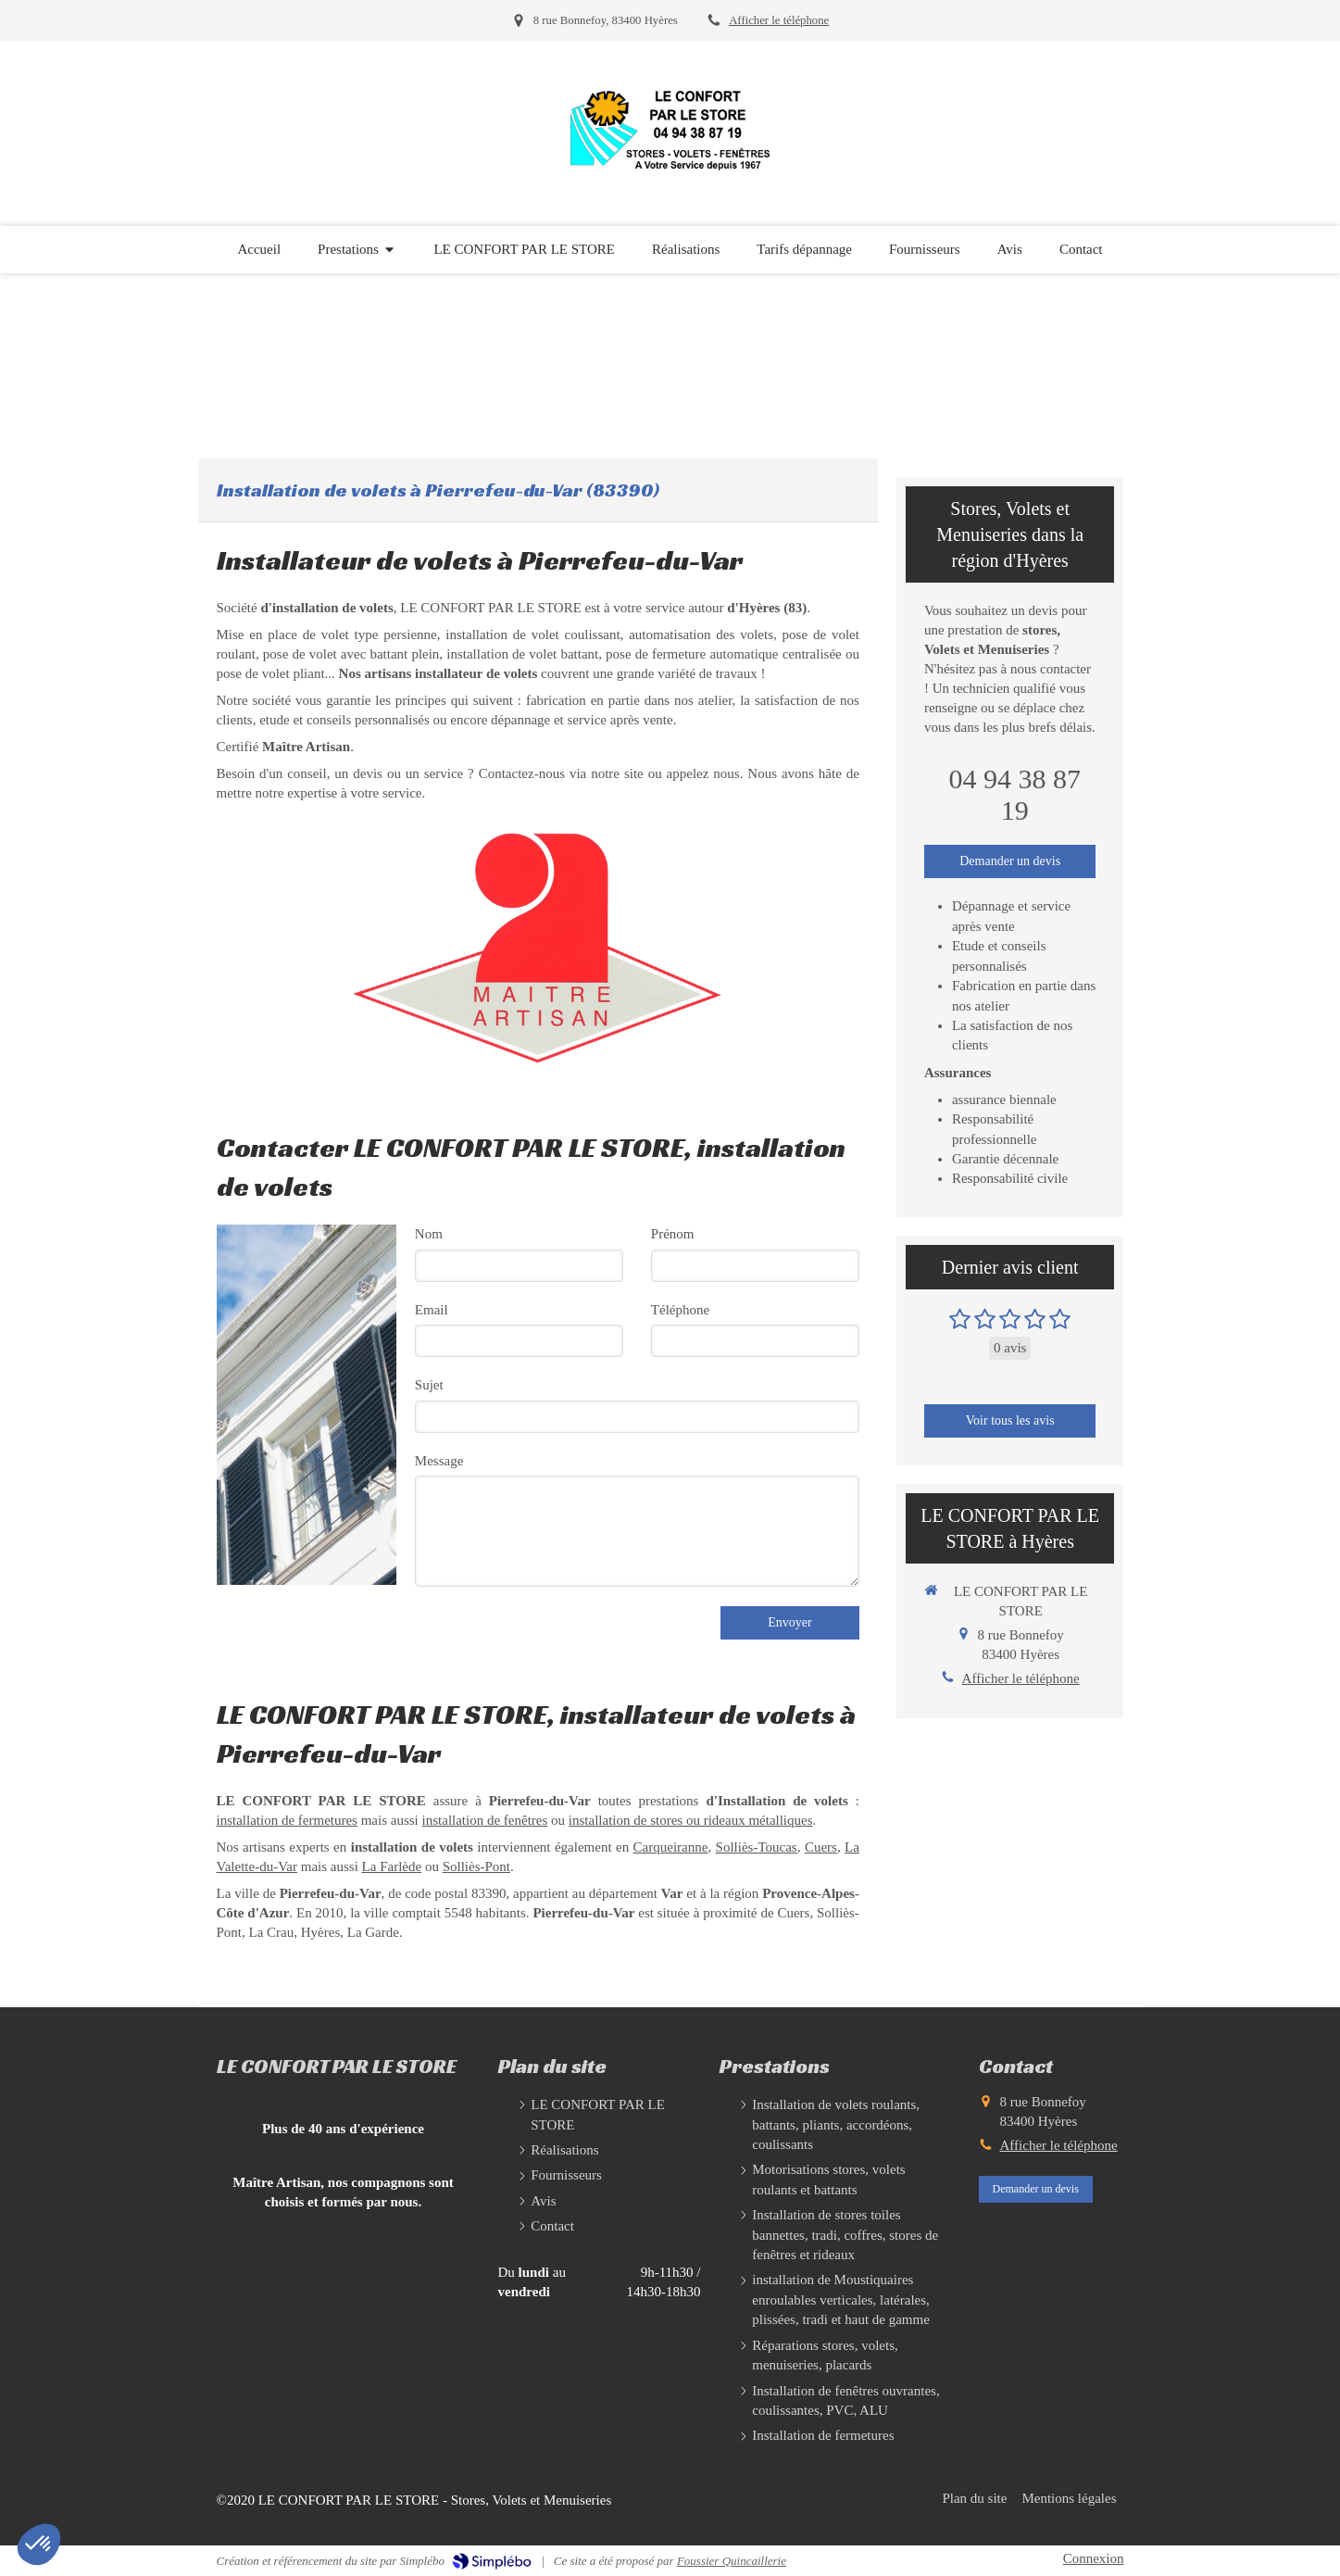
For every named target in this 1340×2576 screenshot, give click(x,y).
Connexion (1093, 2558)
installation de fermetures (287, 1820)
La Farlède (392, 1866)
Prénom (673, 1233)
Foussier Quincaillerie (731, 2561)
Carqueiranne (670, 1847)
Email (431, 1309)
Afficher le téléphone (779, 20)
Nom (429, 1233)
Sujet (429, 1384)
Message (439, 1460)
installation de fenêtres (485, 1820)
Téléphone (680, 1309)
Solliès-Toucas (756, 1847)
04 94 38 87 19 (1014, 794)
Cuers (821, 1847)
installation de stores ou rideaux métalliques (691, 1820)
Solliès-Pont (476, 1866)
